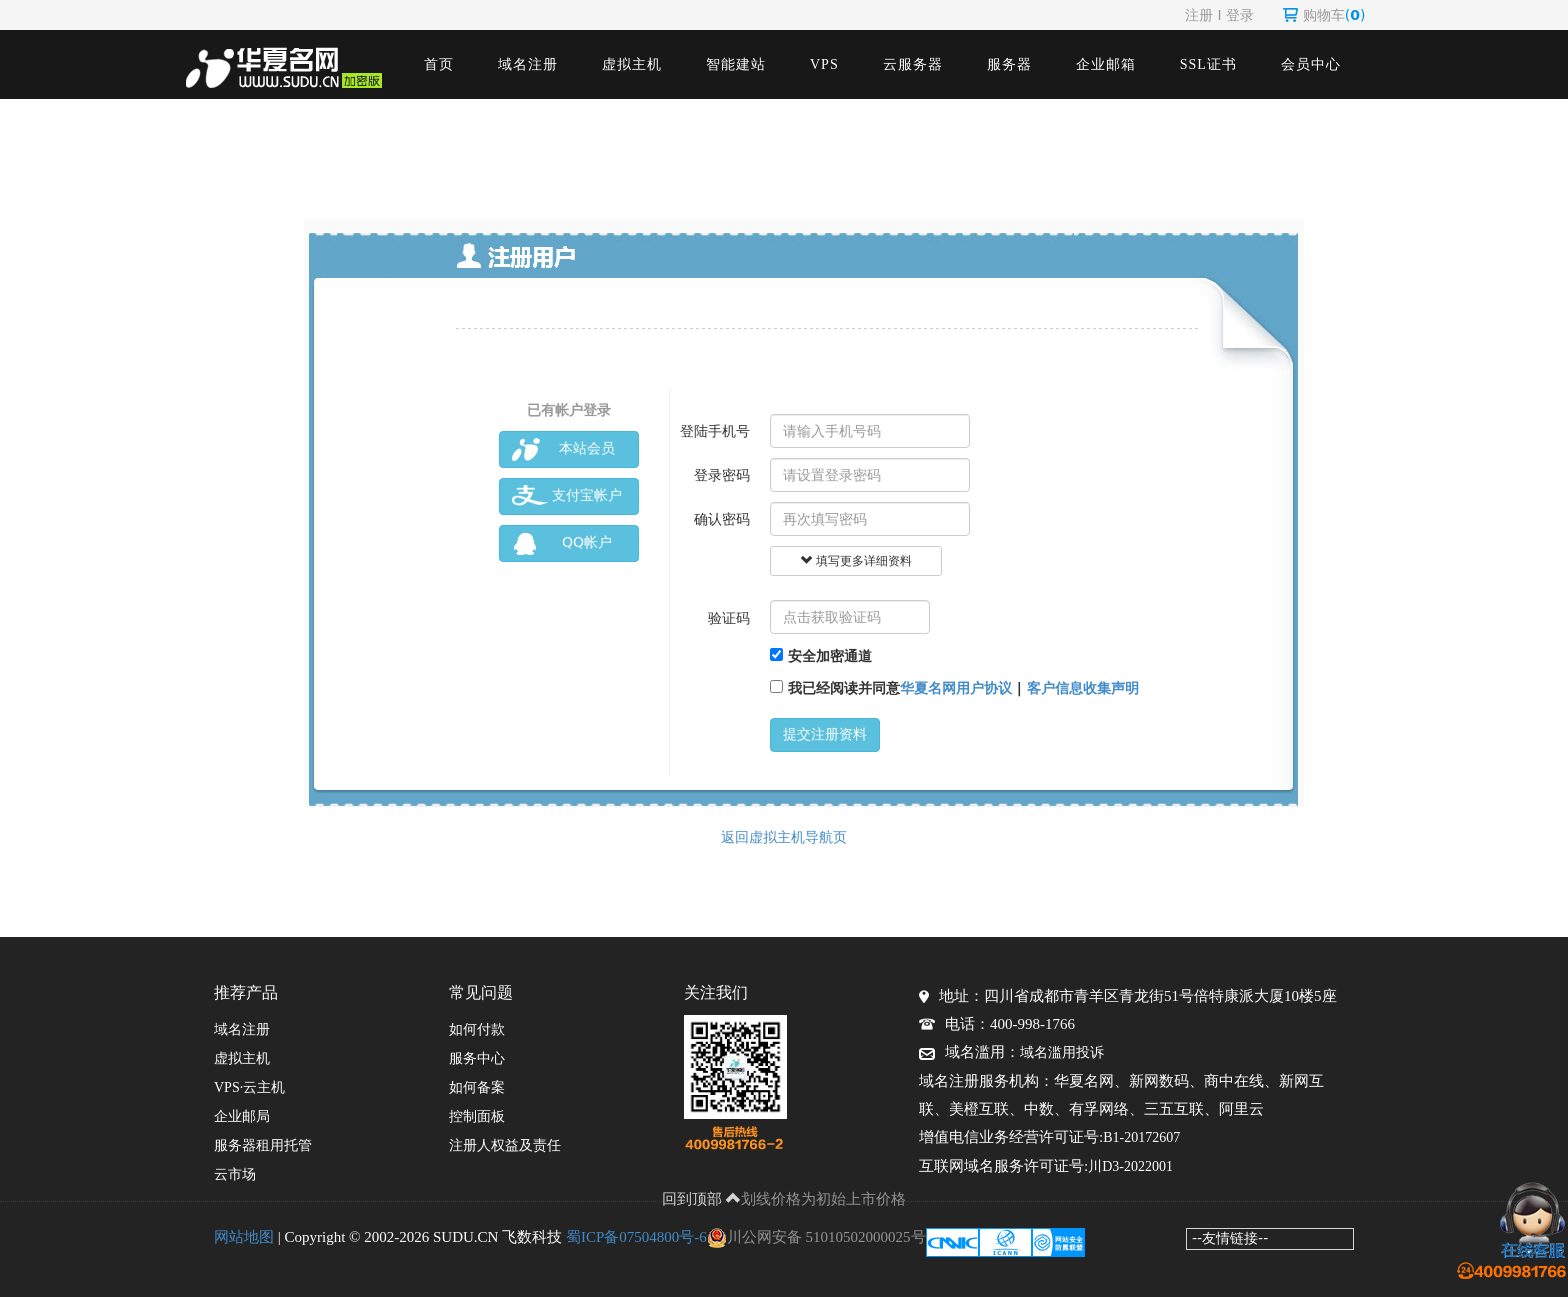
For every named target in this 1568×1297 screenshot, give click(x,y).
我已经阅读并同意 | (954, 688)
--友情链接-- (1230, 1238)
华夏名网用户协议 (956, 688)
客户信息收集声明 (1083, 688)
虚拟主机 (632, 64)
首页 (439, 64)
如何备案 (477, 1087)
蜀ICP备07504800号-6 (636, 1237)
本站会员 (563, 449)
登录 (1240, 15)
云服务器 (913, 64)
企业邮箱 (1106, 64)
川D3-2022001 (1130, 1166)
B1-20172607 (1141, 1137)
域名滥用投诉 (1062, 1052)
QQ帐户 (562, 543)
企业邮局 (242, 1116)
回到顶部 (702, 1199)
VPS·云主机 (249, 1087)
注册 (1199, 15)
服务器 (1009, 64)
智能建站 (736, 64)
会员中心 (1311, 64)
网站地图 (244, 1237)
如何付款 (477, 1029)
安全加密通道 (821, 656)
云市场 (235, 1174)
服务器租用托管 (263, 1145)
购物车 (1324, 15)
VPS (824, 64)
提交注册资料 (825, 734)
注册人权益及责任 (505, 1145)
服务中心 (477, 1058)
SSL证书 (1208, 64)
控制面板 (477, 1116)
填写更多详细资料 (856, 561)
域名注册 (528, 64)
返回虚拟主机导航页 (784, 837)
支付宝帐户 (567, 496)
